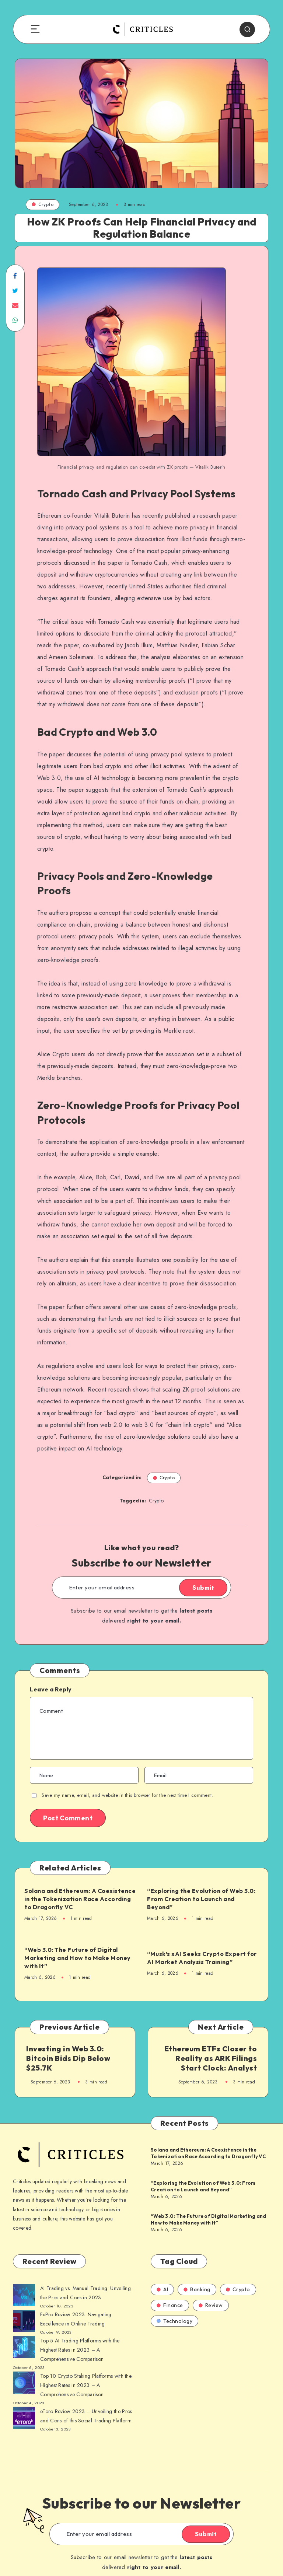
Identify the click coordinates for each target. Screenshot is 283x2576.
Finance (170, 2305)
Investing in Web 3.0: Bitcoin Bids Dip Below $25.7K (68, 2058)
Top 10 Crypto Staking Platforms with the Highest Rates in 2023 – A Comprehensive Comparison (86, 2385)
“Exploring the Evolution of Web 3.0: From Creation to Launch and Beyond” (201, 1898)
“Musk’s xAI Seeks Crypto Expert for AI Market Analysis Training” (202, 1958)
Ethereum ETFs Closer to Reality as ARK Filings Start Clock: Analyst (210, 2058)
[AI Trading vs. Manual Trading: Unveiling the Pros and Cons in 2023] (24, 2296)
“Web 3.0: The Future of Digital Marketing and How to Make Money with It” (77, 1957)
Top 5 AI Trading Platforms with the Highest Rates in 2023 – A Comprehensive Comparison (80, 2350)
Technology (174, 2321)
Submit (203, 1587)
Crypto (42, 204)
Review (211, 2305)
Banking (197, 2289)
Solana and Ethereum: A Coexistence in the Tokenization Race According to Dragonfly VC (80, 1898)
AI (162, 2289)
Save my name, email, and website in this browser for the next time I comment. (127, 1795)
